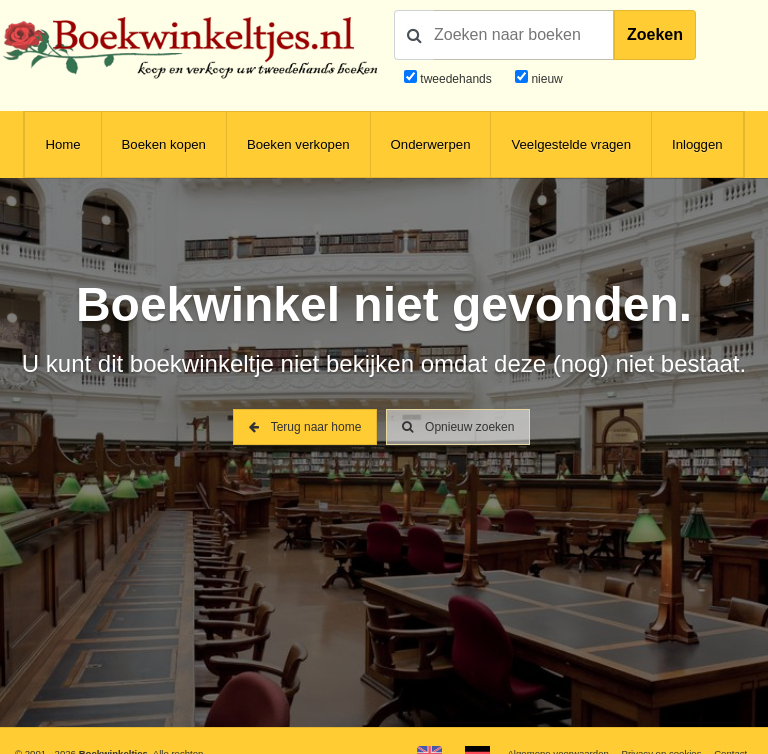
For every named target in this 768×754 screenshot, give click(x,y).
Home (62, 144)
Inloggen (697, 144)
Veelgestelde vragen (571, 144)
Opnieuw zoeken (458, 427)
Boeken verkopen (298, 144)
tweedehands (455, 79)
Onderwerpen (431, 144)
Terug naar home (305, 427)
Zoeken (655, 34)
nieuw (545, 79)
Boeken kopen (164, 144)
